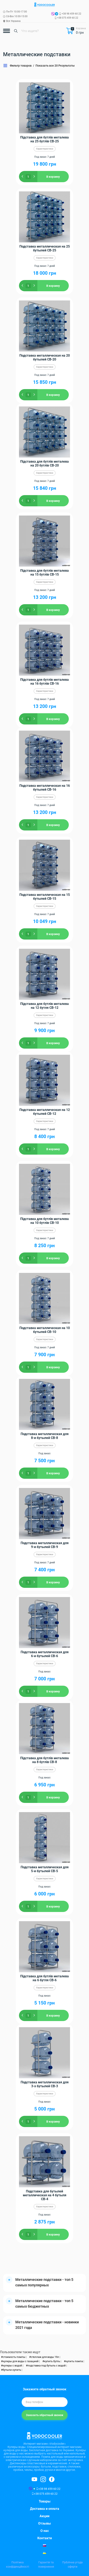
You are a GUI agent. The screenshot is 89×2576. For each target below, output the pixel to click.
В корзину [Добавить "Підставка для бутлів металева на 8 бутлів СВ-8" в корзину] (53, 1797)
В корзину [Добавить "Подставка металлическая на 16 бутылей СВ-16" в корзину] (53, 825)
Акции (44, 2516)
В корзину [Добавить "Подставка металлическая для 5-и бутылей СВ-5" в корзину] (53, 1906)
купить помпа (74, 2361)
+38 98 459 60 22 (71, 13)
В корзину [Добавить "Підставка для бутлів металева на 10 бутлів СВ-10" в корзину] (53, 1258)
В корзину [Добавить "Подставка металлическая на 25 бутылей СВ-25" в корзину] (53, 285)
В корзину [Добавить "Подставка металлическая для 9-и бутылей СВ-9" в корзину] (53, 1582)
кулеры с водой (12, 2365)
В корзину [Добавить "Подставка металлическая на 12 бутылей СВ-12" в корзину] (53, 1149)
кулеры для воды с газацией (21, 2361)
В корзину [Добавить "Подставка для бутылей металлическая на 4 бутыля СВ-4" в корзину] (53, 2234)
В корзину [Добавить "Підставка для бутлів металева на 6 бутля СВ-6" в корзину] (53, 2015)
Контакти (44, 2538)
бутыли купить (12, 2369)
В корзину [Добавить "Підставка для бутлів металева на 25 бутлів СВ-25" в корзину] (53, 176)
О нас (44, 2531)
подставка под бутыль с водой (47, 2365)
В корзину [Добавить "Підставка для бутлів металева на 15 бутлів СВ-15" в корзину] (53, 610)
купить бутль (52, 2361)
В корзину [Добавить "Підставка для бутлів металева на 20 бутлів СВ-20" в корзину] (53, 500)
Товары (44, 2501)
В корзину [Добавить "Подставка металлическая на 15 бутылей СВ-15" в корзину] (53, 934)
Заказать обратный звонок (44, 2415)
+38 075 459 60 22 (67, 17)
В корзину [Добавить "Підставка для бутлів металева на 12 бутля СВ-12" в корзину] (53, 1043)
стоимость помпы (14, 2356)
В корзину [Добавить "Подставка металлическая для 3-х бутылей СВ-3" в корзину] (53, 2121)
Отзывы (44, 2523)
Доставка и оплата (44, 2509)
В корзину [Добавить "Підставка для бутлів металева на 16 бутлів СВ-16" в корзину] (53, 719)
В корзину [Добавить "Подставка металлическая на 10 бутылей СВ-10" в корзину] (53, 1367)
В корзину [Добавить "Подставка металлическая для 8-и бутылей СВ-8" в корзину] (53, 1473)
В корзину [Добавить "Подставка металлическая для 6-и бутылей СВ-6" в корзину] (53, 1691)
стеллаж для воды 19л (45, 2356)
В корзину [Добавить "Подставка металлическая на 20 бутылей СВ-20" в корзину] (53, 394)
